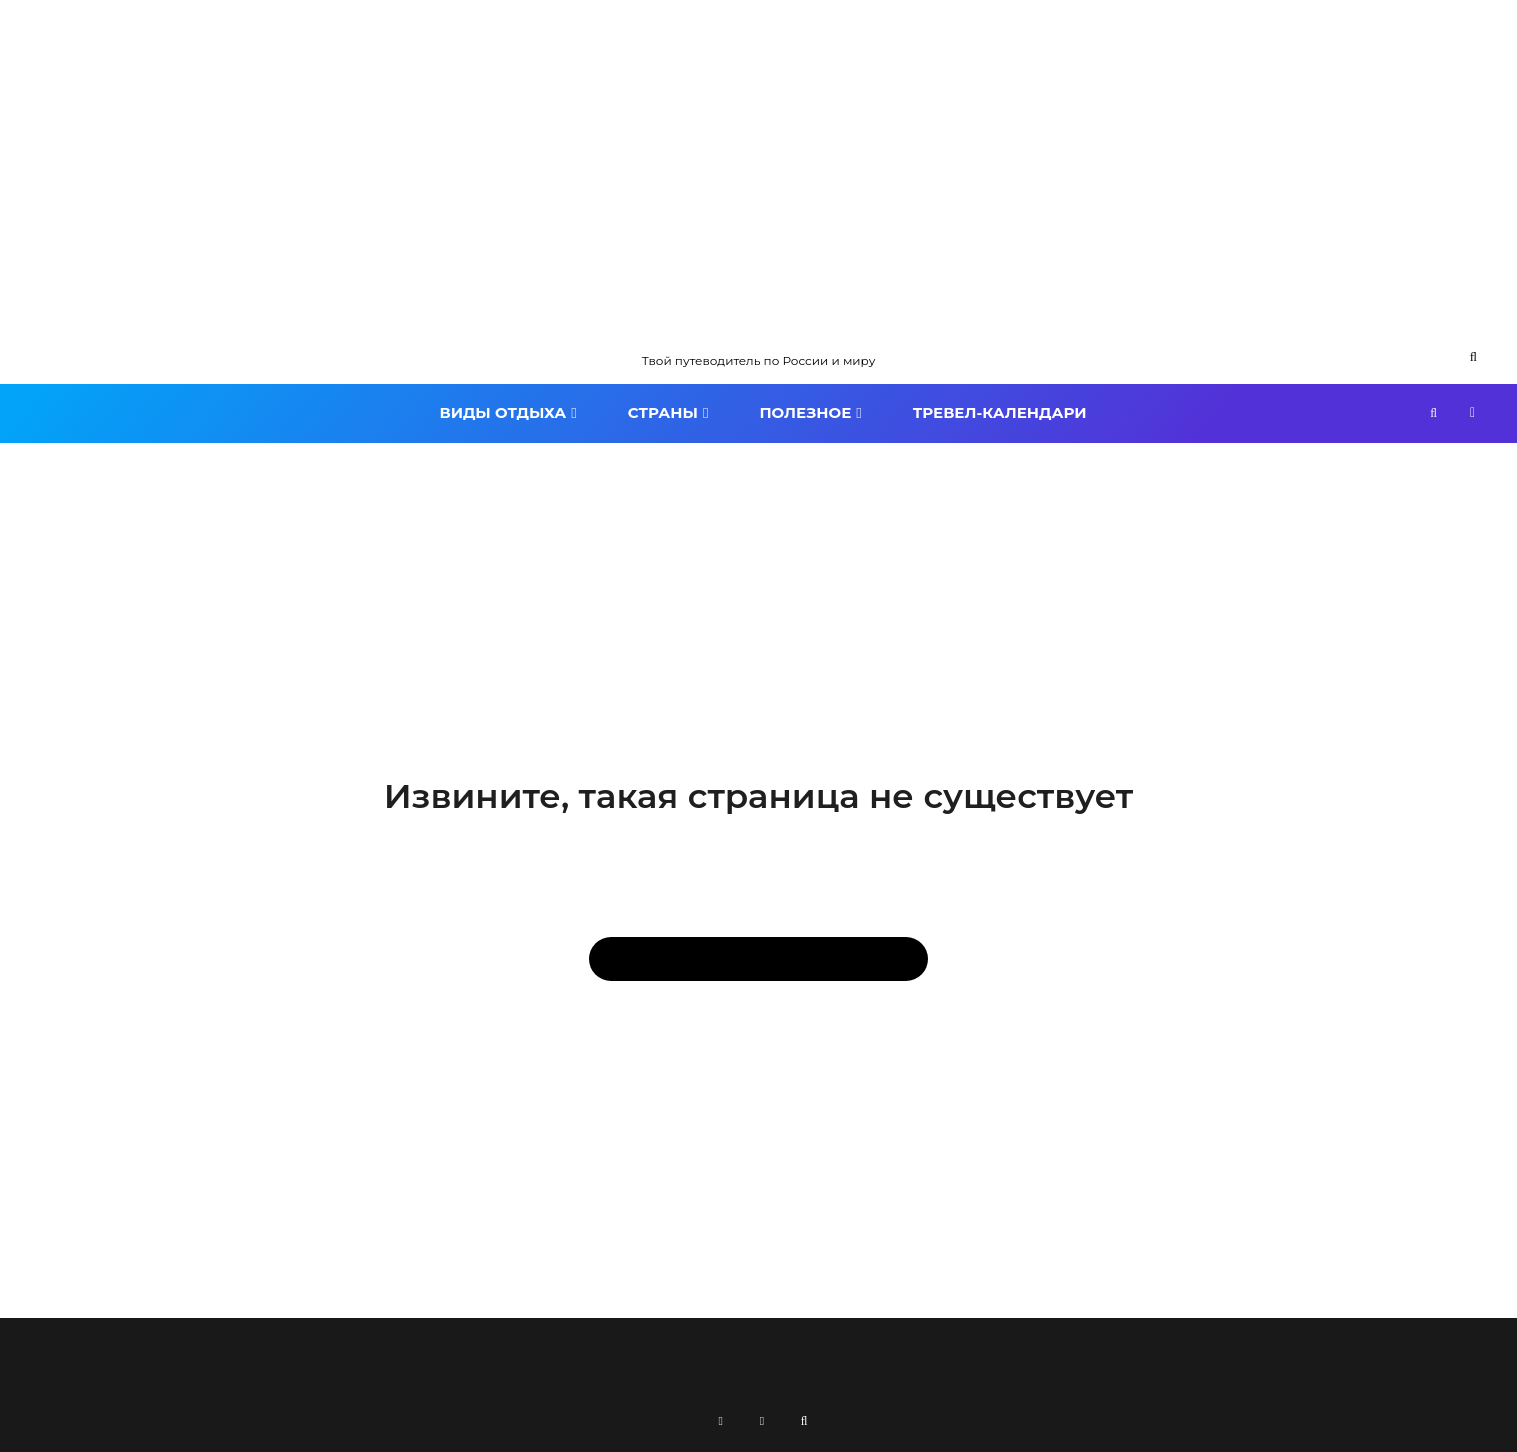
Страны (663, 412)
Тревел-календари (1000, 412)
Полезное (805, 412)
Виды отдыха (502, 412)
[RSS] (720, 1421)
